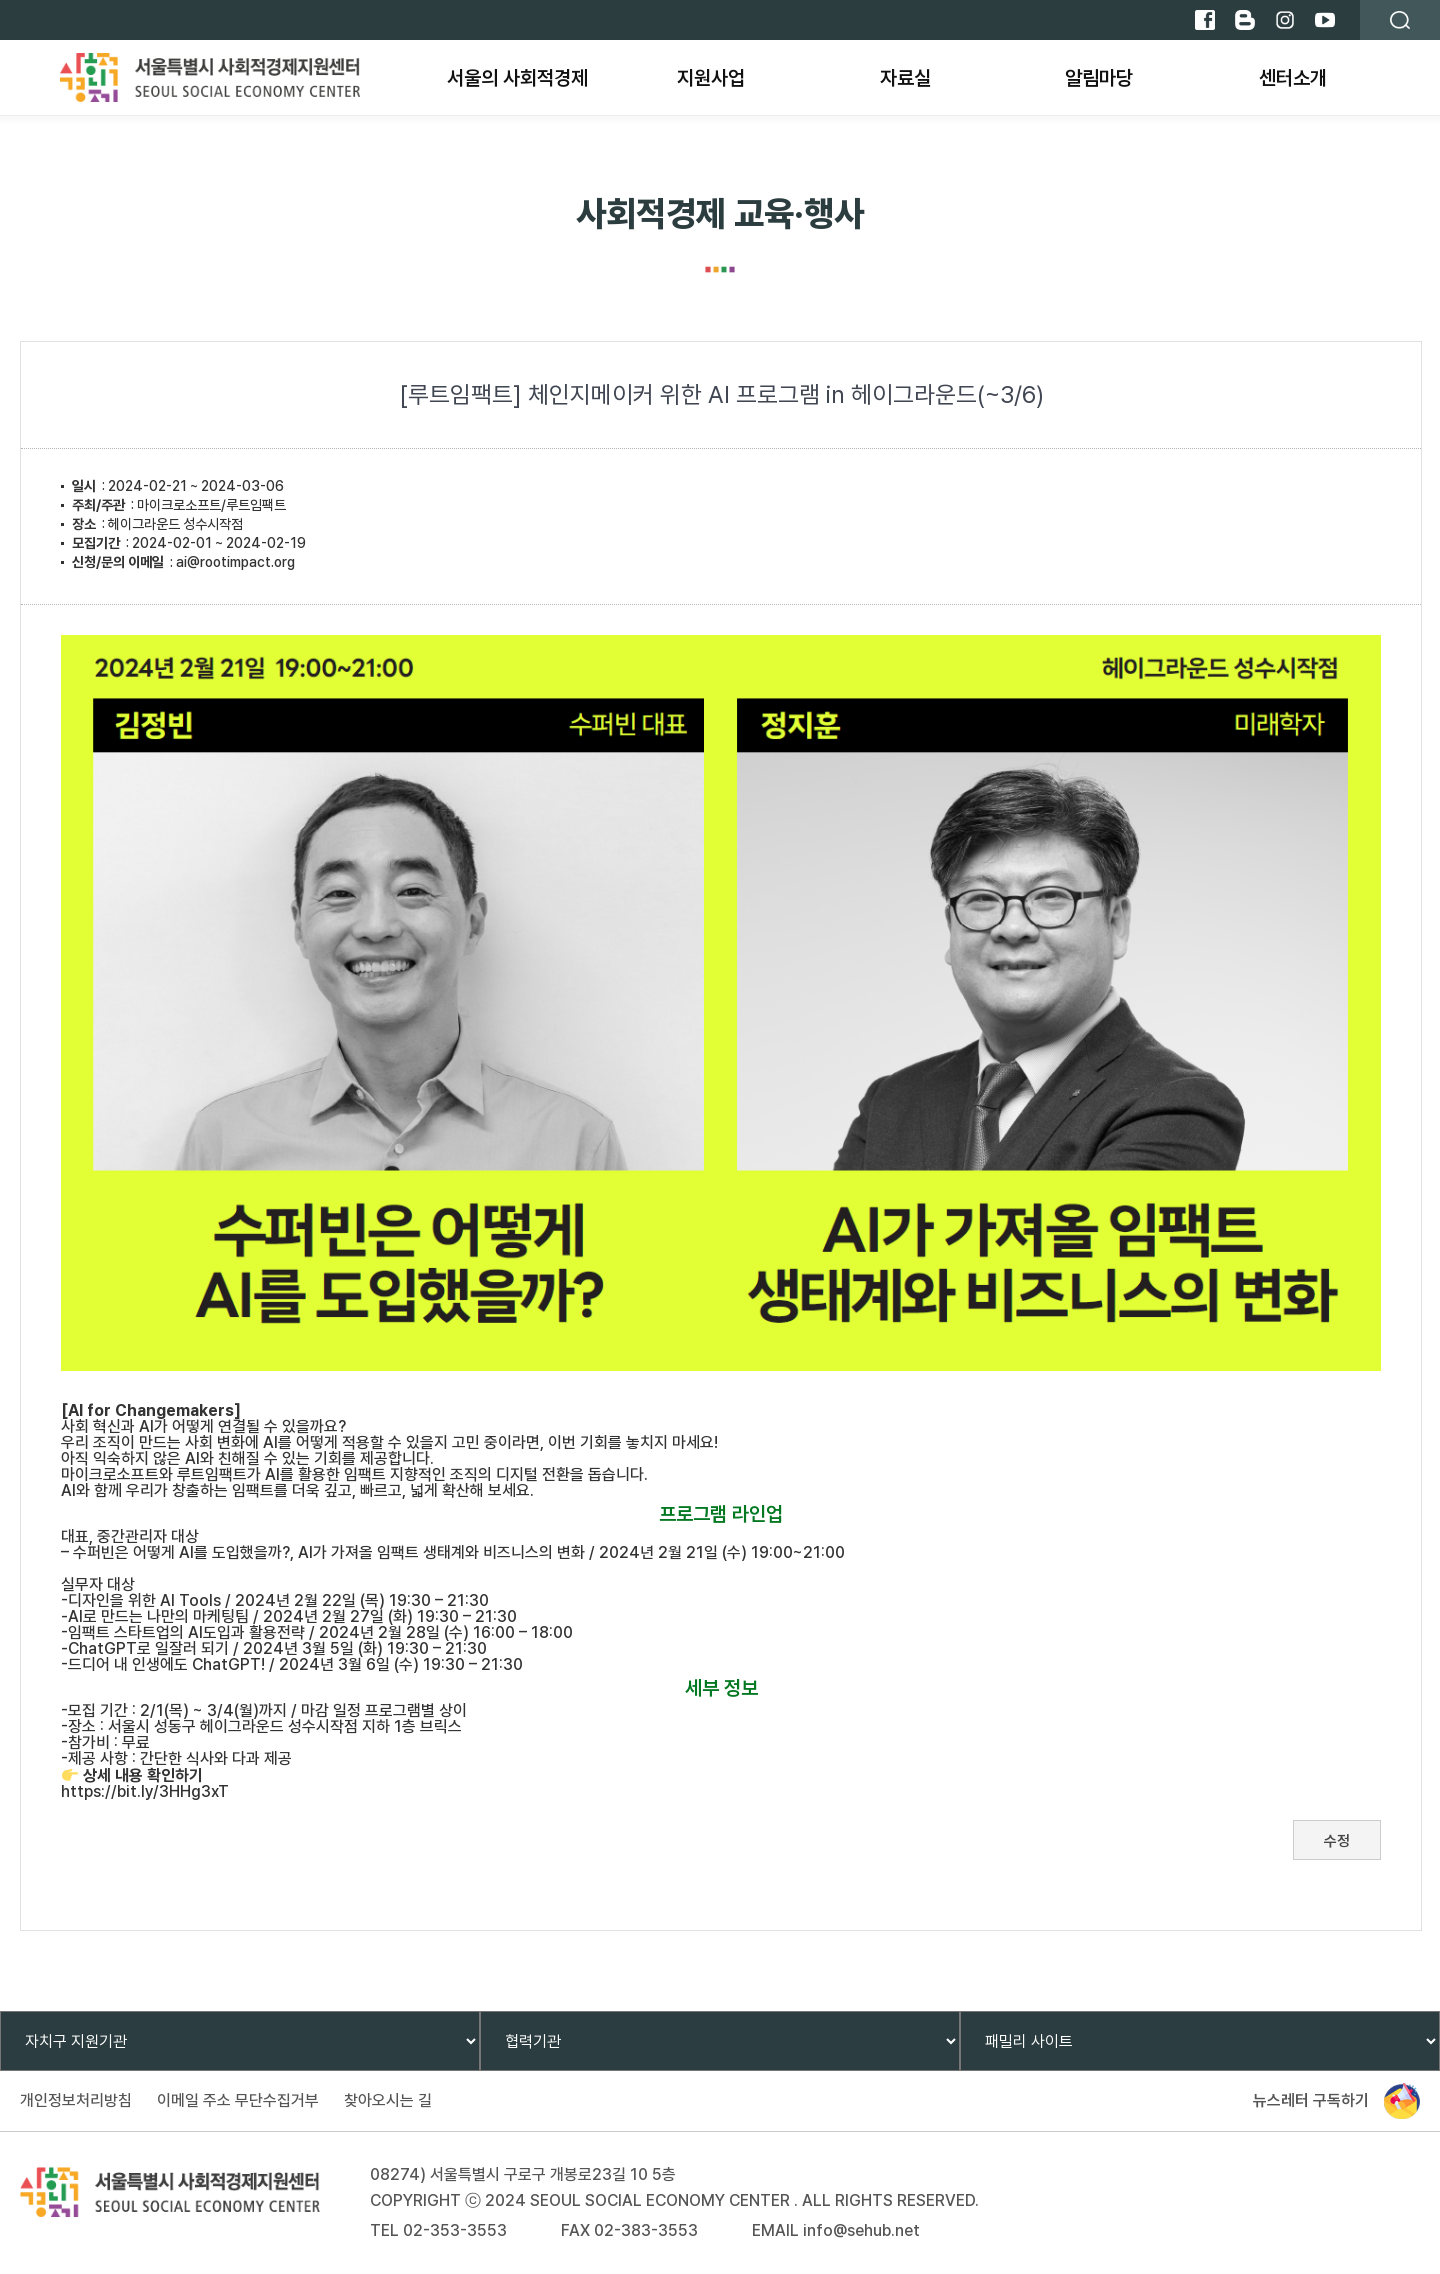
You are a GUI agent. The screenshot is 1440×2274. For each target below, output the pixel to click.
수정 (1337, 1841)
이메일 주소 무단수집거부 (238, 2100)
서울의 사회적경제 (517, 78)
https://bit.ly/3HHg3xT (145, 1791)
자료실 (905, 78)
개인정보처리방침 (76, 2100)
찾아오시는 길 (388, 2100)
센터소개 (1293, 78)
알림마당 (1099, 78)
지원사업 (711, 78)
